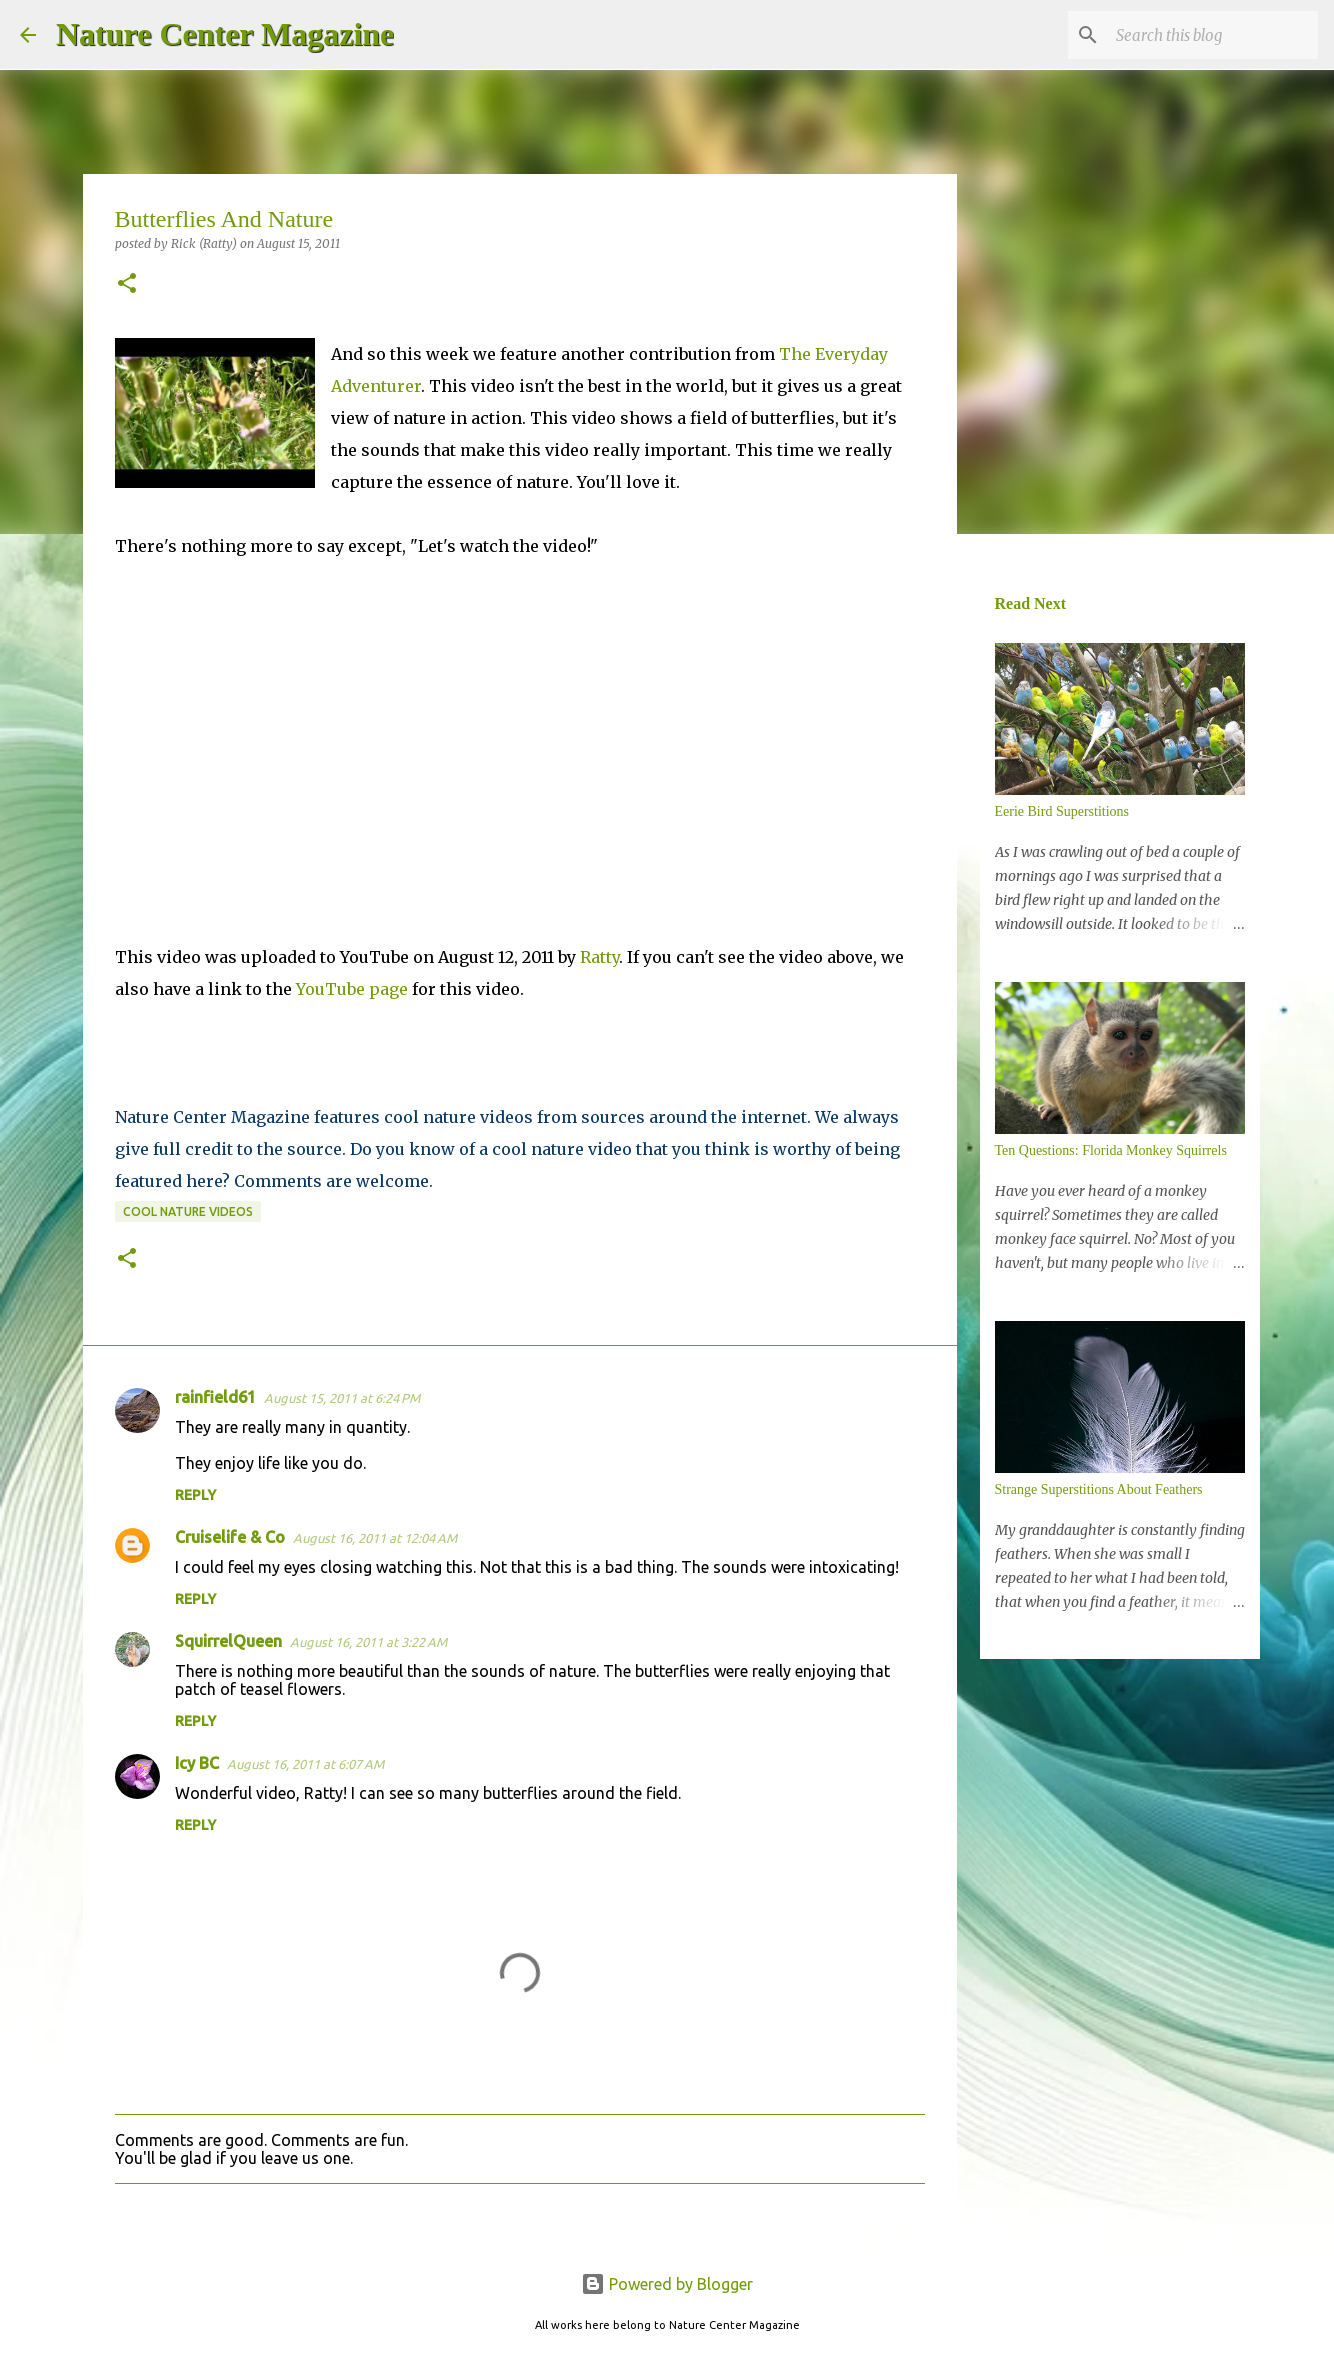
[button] (127, 284)
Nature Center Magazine (225, 34)
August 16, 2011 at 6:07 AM (305, 1764)
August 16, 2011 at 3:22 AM (368, 1642)
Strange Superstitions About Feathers (1099, 1489)
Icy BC (197, 1763)
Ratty (599, 957)
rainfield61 (215, 1397)
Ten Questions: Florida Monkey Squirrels (1111, 1150)
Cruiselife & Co (230, 1537)
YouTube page (352, 989)
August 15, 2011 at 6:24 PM (342, 1398)
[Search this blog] (1213, 35)
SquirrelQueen (228, 1641)
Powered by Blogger (667, 2284)
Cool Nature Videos (188, 1211)
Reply (195, 1495)
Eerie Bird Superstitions (1062, 811)
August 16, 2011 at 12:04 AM (375, 1538)
